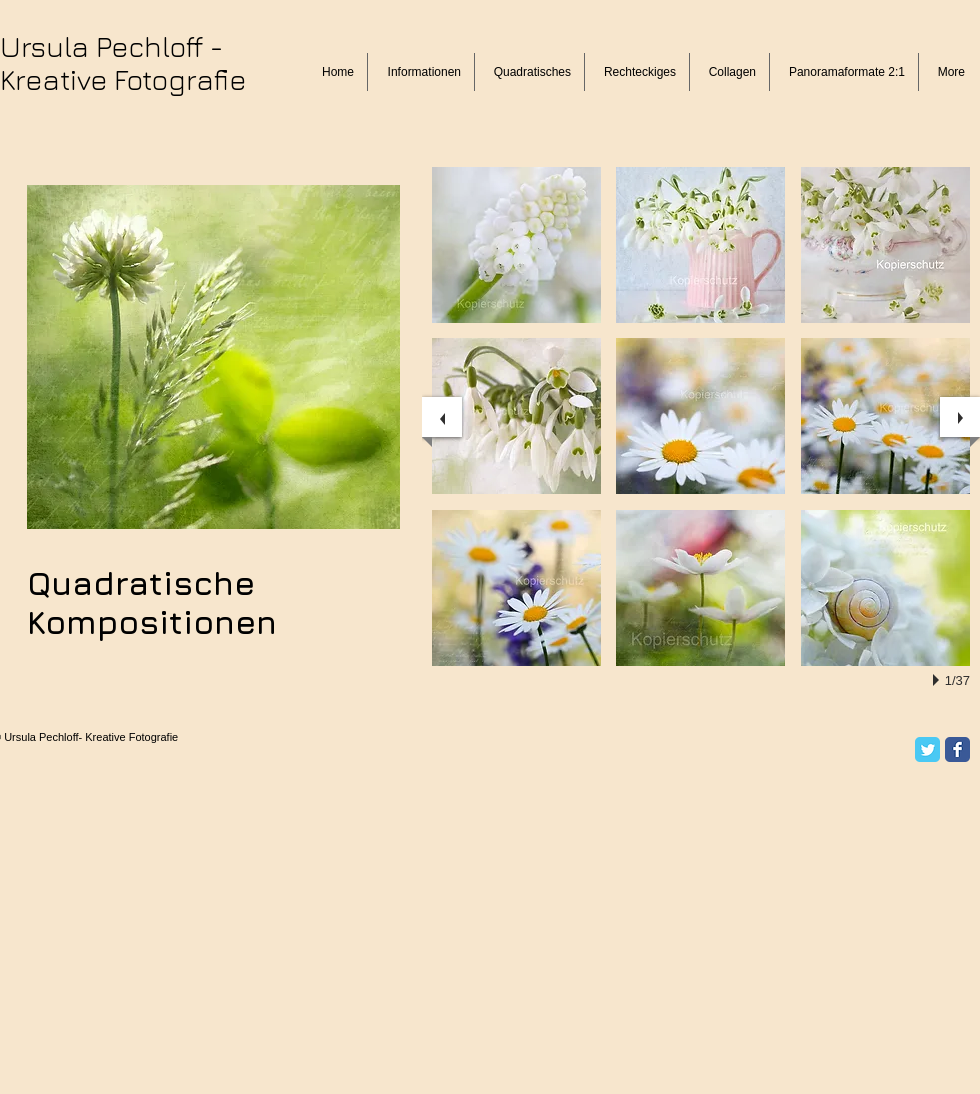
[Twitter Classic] (927, 749)
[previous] (442, 417)
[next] (960, 417)
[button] (516, 245)
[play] (939, 680)
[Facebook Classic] (957, 749)
